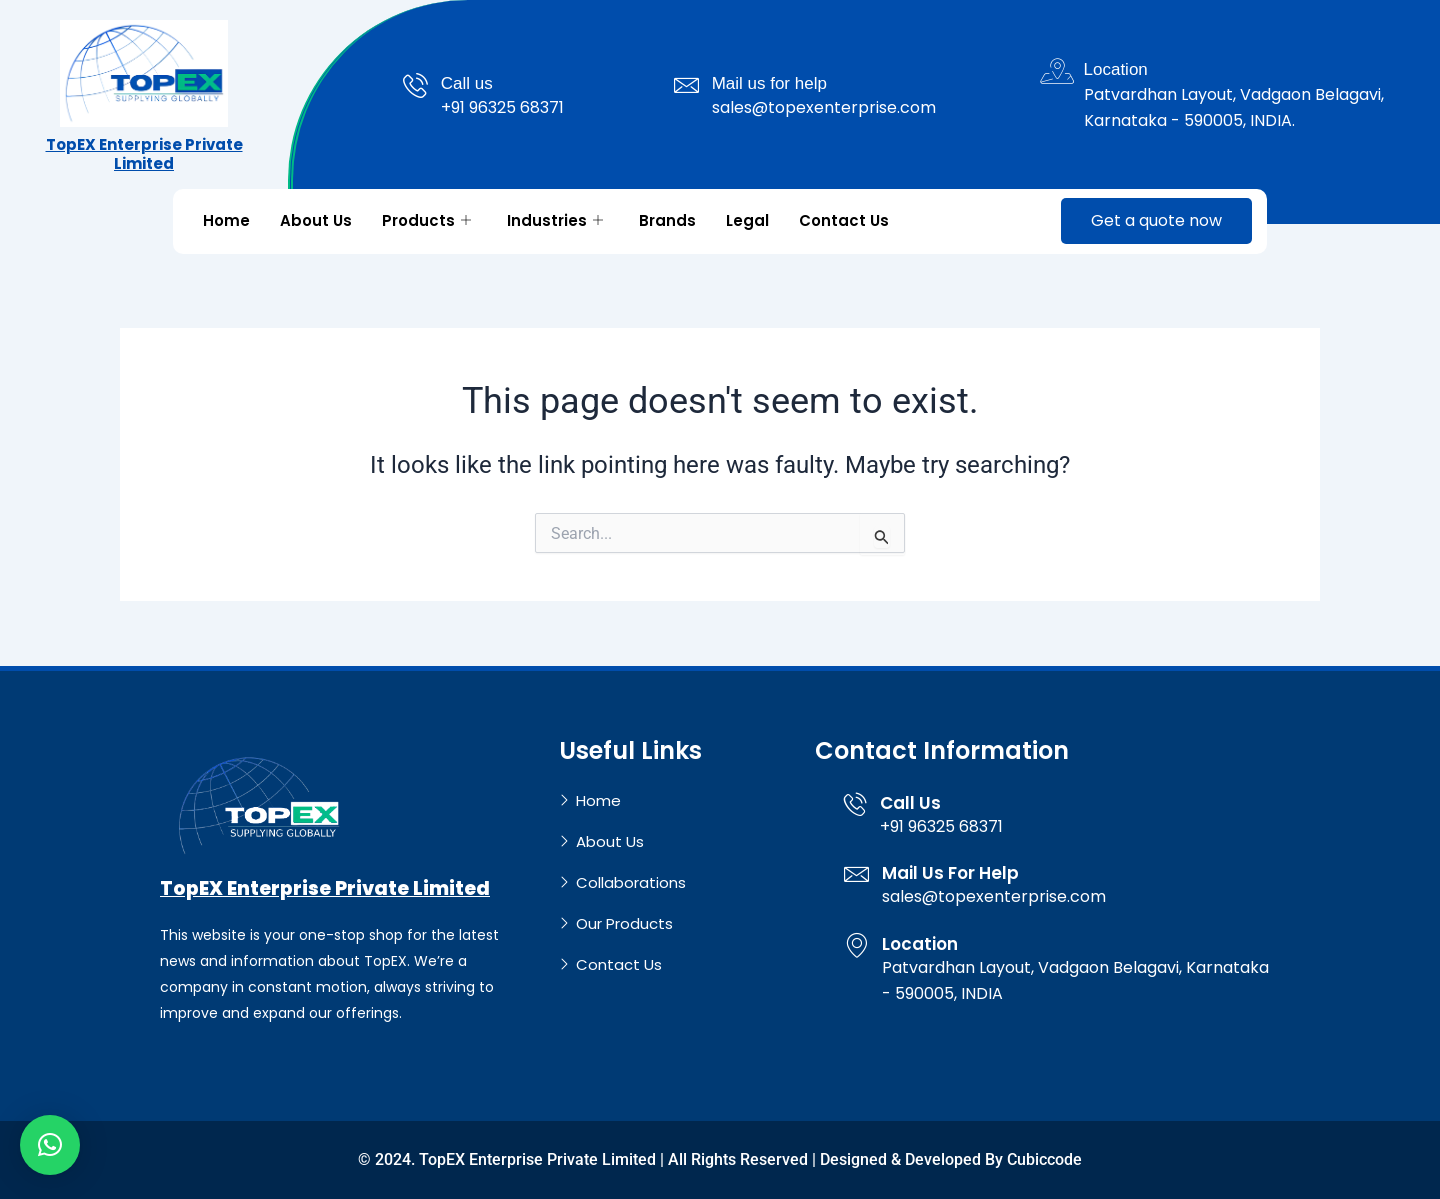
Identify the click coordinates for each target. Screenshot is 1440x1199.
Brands (667, 220)
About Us (316, 220)
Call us (467, 83)
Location (1116, 69)
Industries (555, 221)
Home (226, 220)
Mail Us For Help (950, 873)
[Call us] (415, 85)
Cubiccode (1044, 1159)
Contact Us (844, 220)
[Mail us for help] (686, 85)
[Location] (1058, 71)
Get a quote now (1156, 220)
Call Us (910, 802)
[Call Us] (855, 802)
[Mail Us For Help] (856, 874)
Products (426, 221)
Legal (747, 220)
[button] (50, 1145)
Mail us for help (769, 83)
